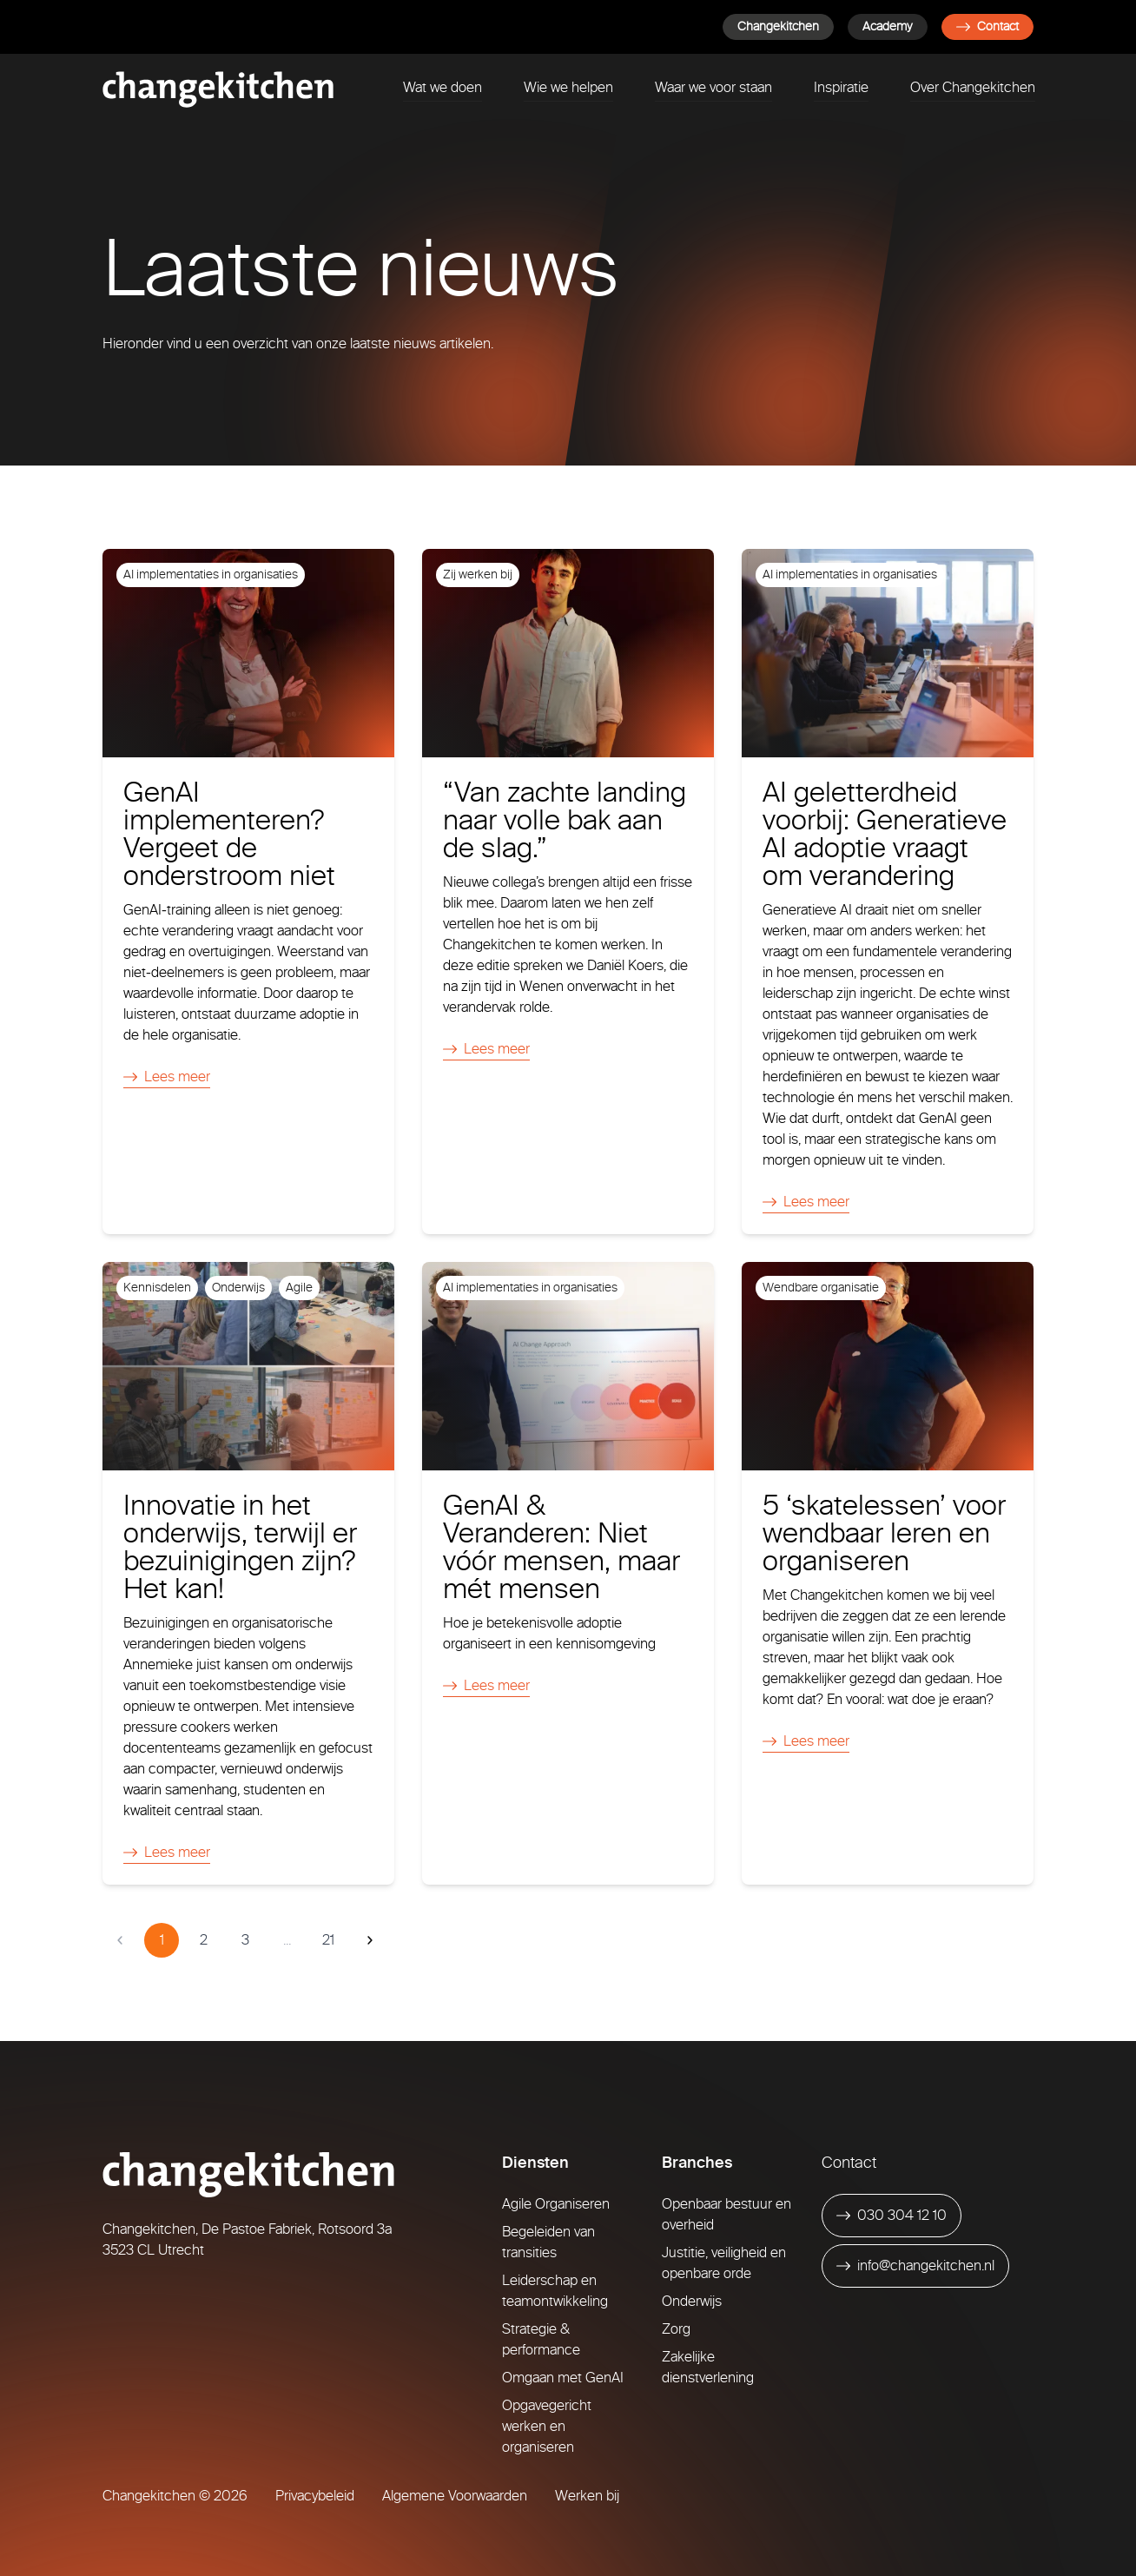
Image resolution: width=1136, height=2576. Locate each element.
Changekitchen (778, 26)
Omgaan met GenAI (563, 2377)
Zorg (676, 2329)
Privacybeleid (314, 2495)
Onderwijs (692, 2301)
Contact (987, 26)
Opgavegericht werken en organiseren (546, 2426)
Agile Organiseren (556, 2204)
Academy (887, 26)
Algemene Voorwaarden (454, 2495)
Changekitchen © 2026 (175, 2495)
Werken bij (587, 2495)
